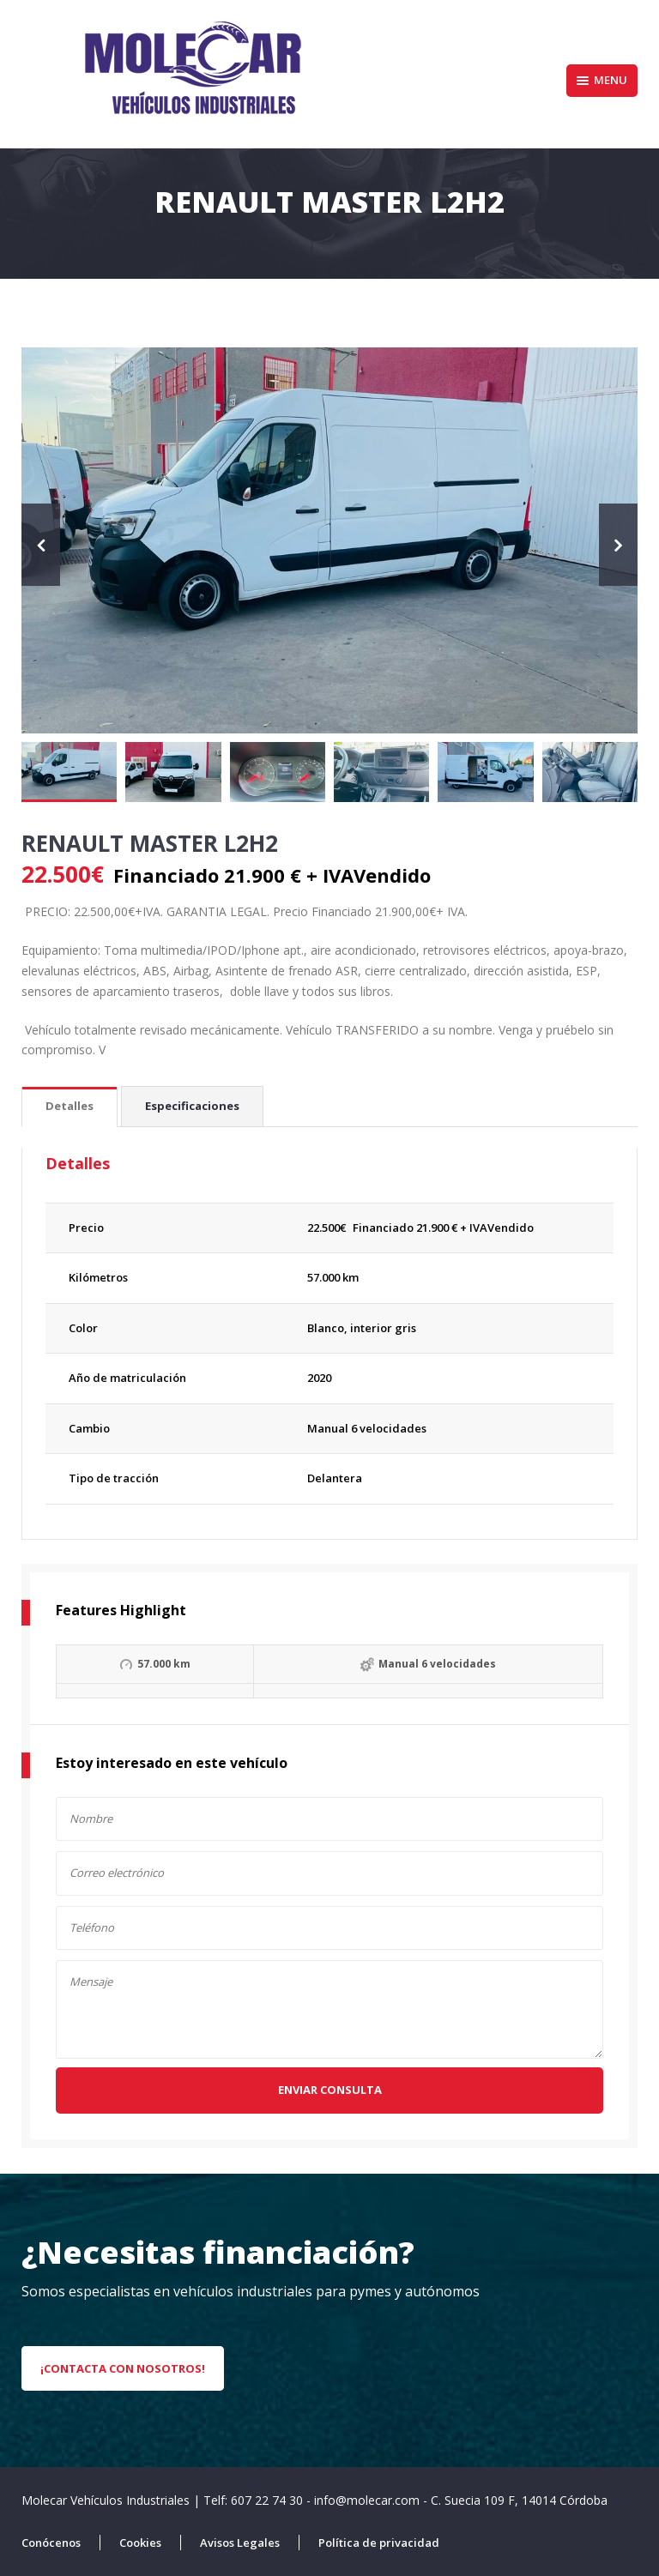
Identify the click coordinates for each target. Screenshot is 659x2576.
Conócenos (51, 2542)
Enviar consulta (330, 2089)
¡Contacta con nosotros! (122, 2368)
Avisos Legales (240, 2542)
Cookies (140, 2542)
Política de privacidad (378, 2542)
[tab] (69, 1107)
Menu (602, 79)
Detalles (69, 1105)
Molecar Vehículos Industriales (107, 2500)
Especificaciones (192, 1105)
